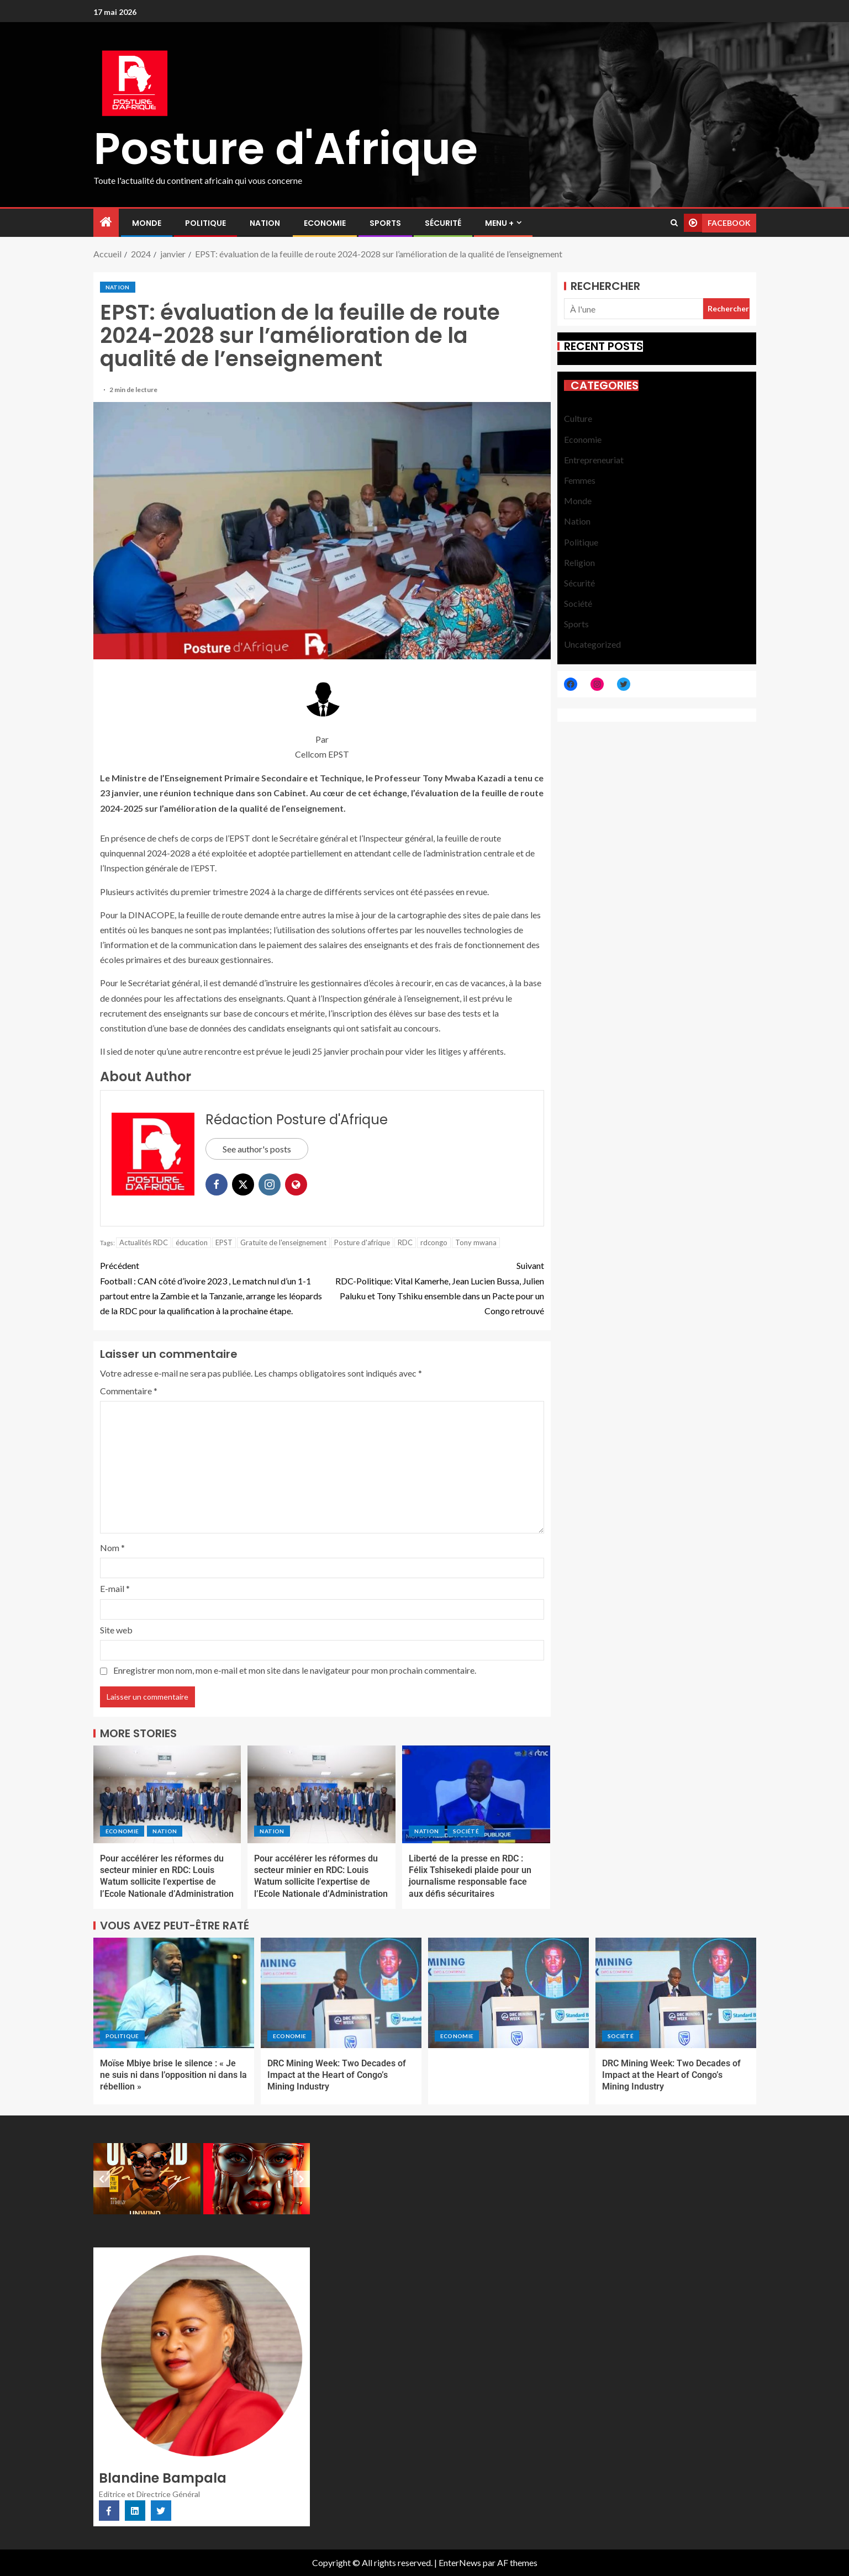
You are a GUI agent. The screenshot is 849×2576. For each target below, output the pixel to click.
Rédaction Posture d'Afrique (296, 1119)
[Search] (674, 223)
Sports (385, 223)
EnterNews (460, 2562)
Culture (578, 418)
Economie (325, 223)
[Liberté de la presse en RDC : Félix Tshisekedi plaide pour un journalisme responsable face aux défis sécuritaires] (476, 1794)
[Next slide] (301, 2179)
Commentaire (128, 1390)
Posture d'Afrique (285, 148)
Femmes (579, 480)
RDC (405, 1242)
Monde (146, 223)
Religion (579, 562)
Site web (116, 1630)
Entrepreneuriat (594, 459)
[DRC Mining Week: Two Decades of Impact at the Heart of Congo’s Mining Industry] (341, 1993)
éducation (192, 1242)
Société (466, 1831)
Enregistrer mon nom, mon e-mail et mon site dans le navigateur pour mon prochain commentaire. (294, 1670)
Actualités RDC (143, 1242)
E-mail (115, 1588)
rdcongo (433, 1242)
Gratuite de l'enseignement (283, 1242)
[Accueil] (106, 222)
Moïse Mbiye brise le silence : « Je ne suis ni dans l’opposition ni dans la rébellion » (173, 2075)
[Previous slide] (101, 2179)
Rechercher (605, 286)
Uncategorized (592, 644)
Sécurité (443, 223)
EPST (224, 1242)
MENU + (499, 223)
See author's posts (257, 1149)
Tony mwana (476, 1242)
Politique (205, 223)
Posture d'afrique (362, 1242)
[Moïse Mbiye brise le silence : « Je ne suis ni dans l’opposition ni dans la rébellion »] (173, 1993)
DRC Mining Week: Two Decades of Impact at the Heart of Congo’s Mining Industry (336, 2075)
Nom (112, 1547)
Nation (265, 223)
